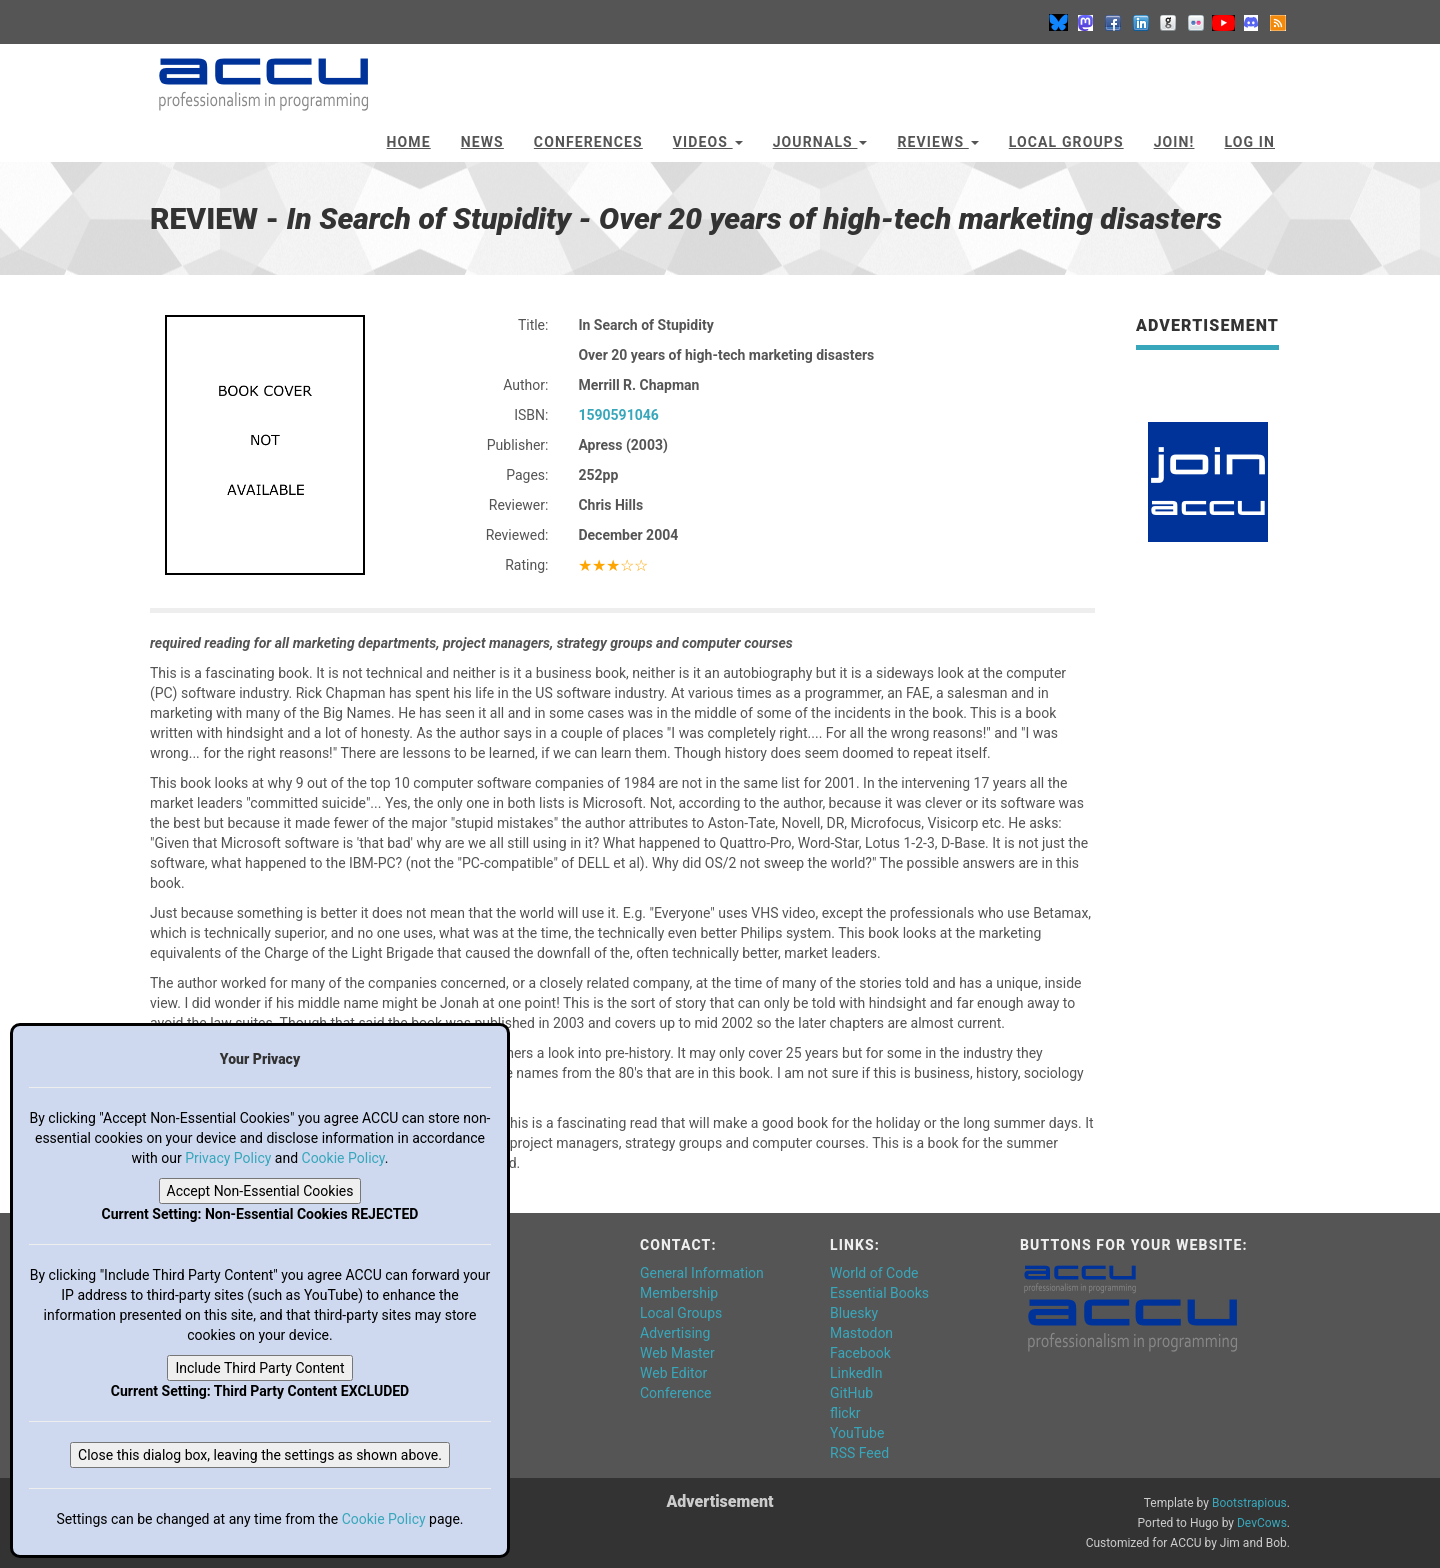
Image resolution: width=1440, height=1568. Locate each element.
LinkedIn (856, 1373)
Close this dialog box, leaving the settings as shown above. (260, 1455)
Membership (679, 1293)
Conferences (588, 142)
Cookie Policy (343, 1158)
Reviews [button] (937, 142)
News (482, 142)
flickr (845, 1413)
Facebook (860, 1353)
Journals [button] (820, 142)
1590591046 (618, 415)
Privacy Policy (228, 1158)
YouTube (857, 1433)
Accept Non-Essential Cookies (260, 1191)
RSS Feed (859, 1453)
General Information (702, 1273)
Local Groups (1066, 142)
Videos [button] (708, 142)
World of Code (874, 1273)
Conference (675, 1393)
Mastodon (861, 1333)
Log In (1249, 142)
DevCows (1262, 1523)
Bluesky (854, 1313)
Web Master (677, 1353)
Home (409, 142)
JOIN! (1174, 142)
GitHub (851, 1393)
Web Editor (673, 1373)
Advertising (675, 1333)
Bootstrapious (1249, 1503)
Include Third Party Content (259, 1368)
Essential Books (879, 1293)
